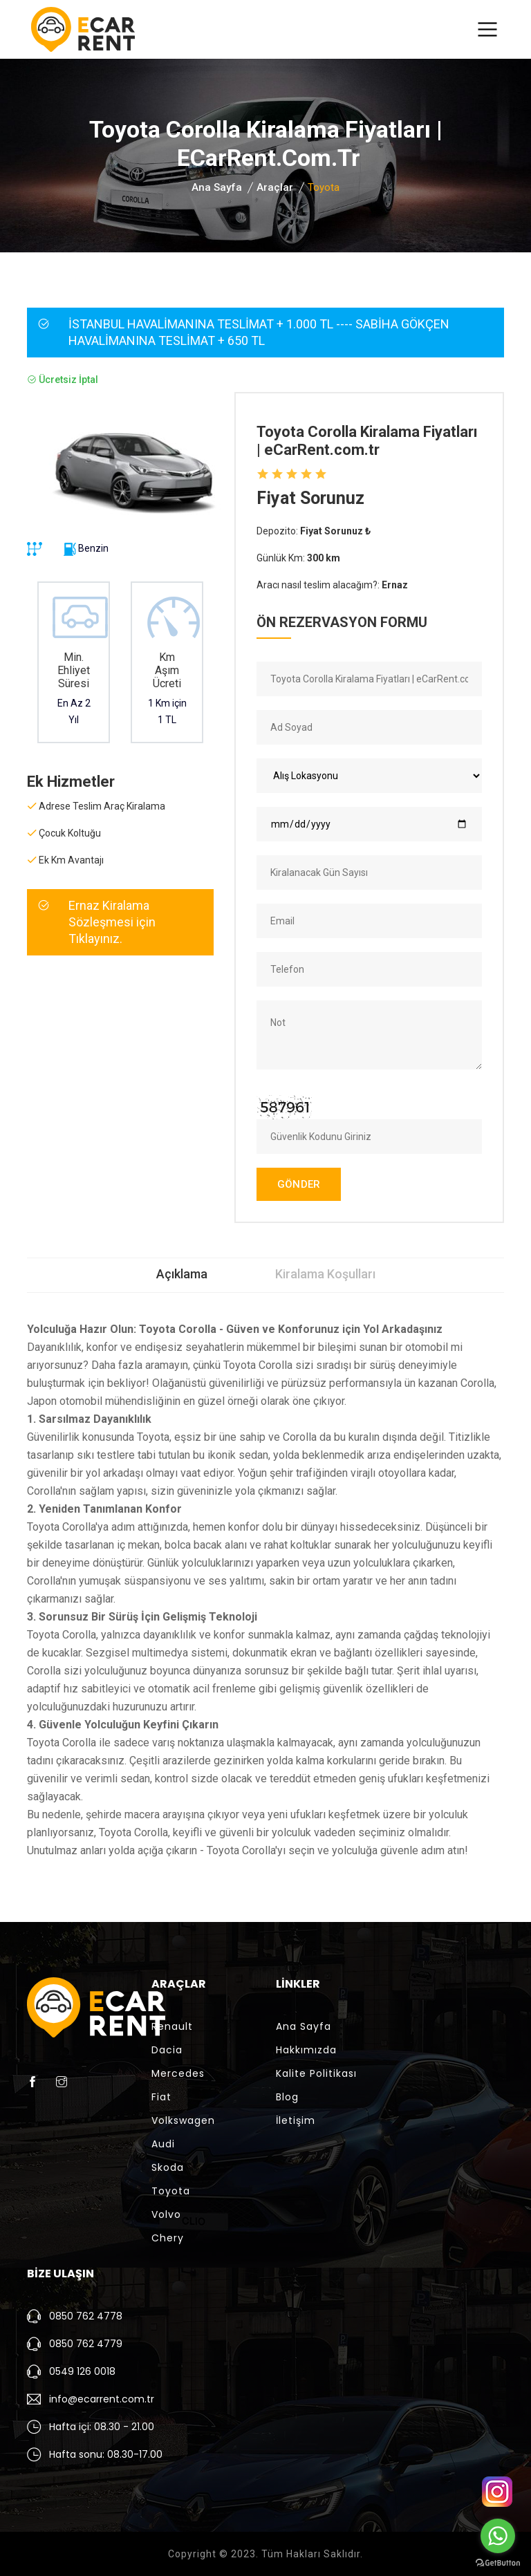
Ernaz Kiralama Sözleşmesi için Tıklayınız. (112, 922)
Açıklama (181, 1274)
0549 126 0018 (82, 2371)
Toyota (170, 2191)
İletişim (295, 2120)
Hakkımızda (306, 2050)
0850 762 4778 (85, 2316)
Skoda (167, 2167)
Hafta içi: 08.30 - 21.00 (101, 2427)
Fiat (161, 2097)
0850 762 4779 (85, 2344)
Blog (287, 2097)
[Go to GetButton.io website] (498, 2562)
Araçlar (275, 187)
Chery (167, 2238)
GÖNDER (298, 1184)
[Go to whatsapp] (498, 2536)
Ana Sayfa (217, 187)
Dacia (167, 2050)
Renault (172, 2026)
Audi (163, 2144)
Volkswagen (183, 2120)
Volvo (166, 2214)
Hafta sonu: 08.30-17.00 (105, 2454)
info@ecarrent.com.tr (101, 2399)
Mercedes (178, 2073)
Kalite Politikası (316, 2073)
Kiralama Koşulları (325, 1274)
